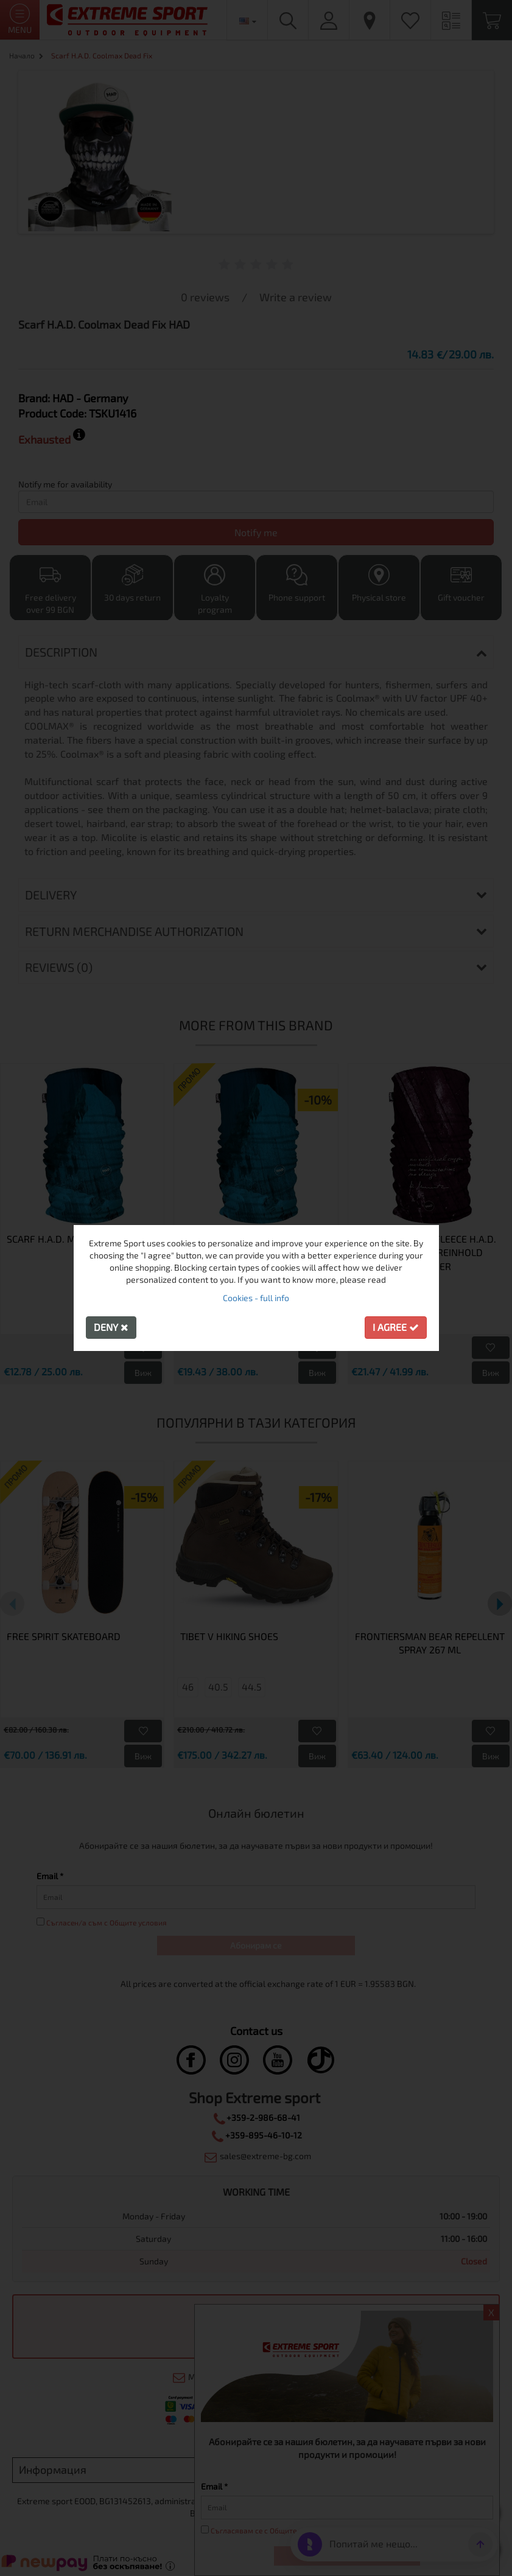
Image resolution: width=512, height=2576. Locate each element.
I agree (396, 1327)
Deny (111, 1327)
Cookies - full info (256, 1298)
